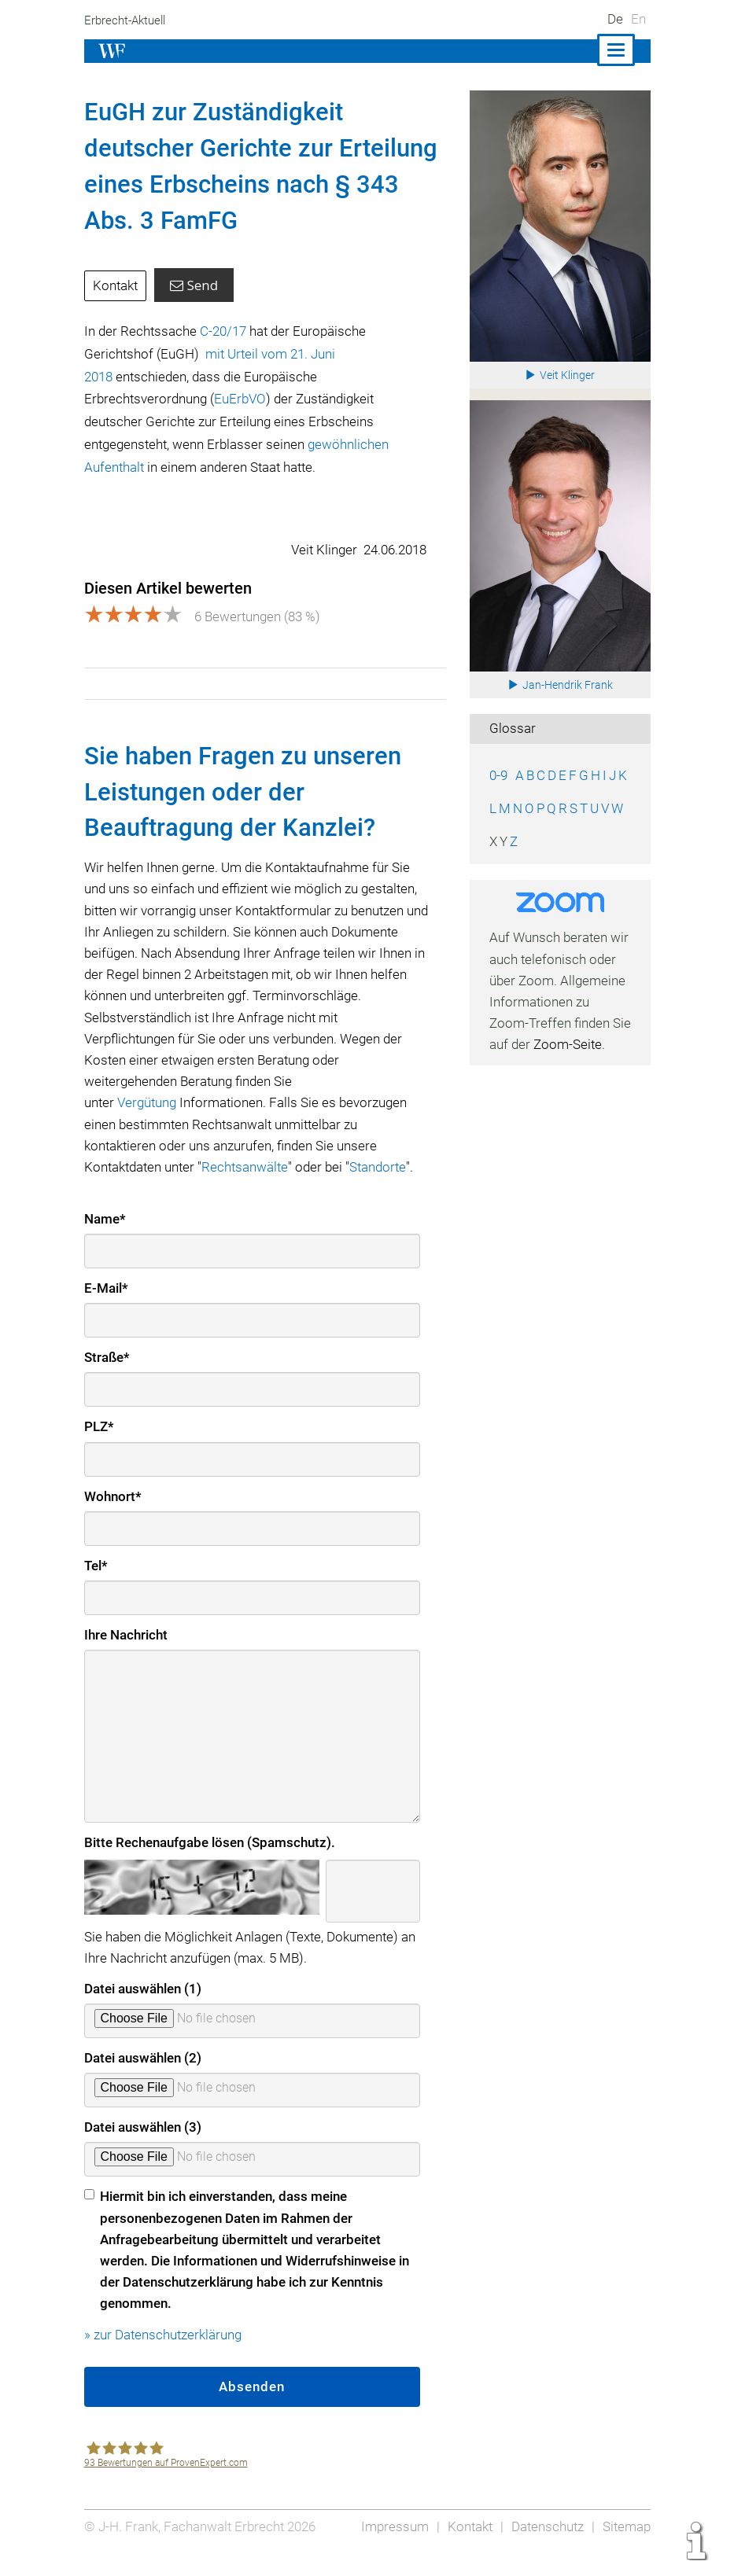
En (637, 19)
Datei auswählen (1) (143, 2008)
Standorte (385, 1186)
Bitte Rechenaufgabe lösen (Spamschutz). (210, 1862)
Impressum (390, 2546)
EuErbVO (241, 399)
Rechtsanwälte (249, 1186)
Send (195, 285)
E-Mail (106, 1308)
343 (374, 184)
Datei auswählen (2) (143, 2077)
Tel (96, 1585)
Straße (107, 1377)
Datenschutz (544, 2546)
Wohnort (113, 1516)
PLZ (99, 1446)
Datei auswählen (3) (143, 2147)
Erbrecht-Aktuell (126, 20)
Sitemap (626, 2546)
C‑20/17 (225, 331)
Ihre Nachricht (126, 1654)
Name (105, 1238)
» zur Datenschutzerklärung (164, 2354)
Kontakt (116, 285)
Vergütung (148, 1122)
